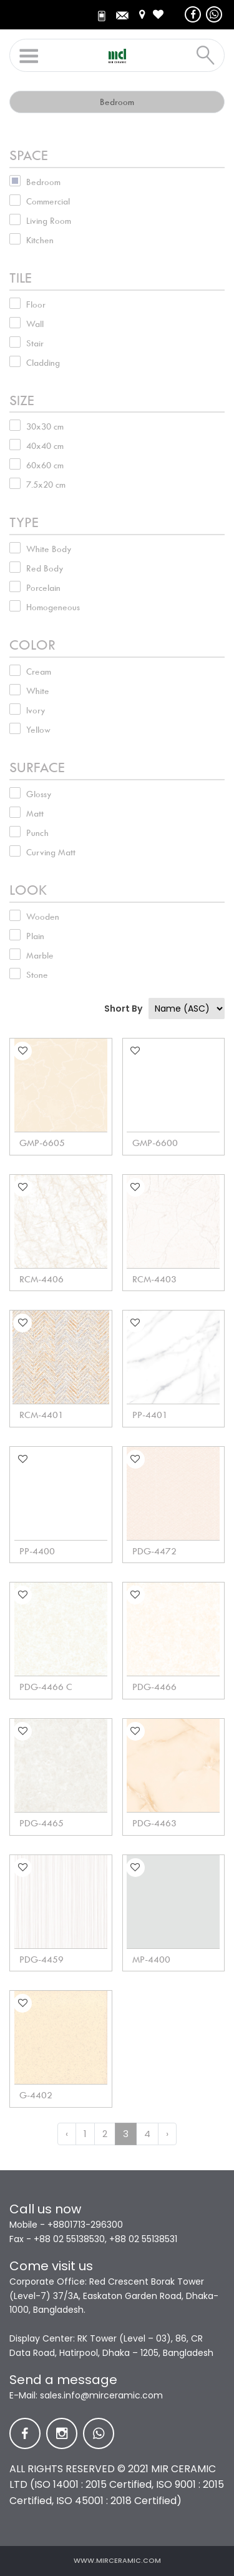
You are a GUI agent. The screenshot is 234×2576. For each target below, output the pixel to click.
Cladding (43, 363)
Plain (35, 936)
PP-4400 (37, 1551)
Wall (35, 324)
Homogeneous (53, 607)
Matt (35, 813)
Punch (37, 833)
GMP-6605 (42, 1143)
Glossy (39, 794)
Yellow (38, 730)
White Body (49, 549)
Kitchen (40, 240)
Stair (35, 343)
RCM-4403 (154, 1279)
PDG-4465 (41, 1823)
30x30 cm (45, 426)
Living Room (48, 221)
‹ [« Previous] (67, 2133)
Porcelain (43, 588)
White (37, 691)
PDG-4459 (41, 1959)
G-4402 (35, 2095)
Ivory (36, 710)
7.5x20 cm (46, 485)
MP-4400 (151, 1959)
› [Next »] (167, 2133)
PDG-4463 (154, 1823)
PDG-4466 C (45, 1687)
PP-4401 (150, 1415)
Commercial (48, 201)
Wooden (42, 917)
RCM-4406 (41, 1279)
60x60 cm (45, 465)
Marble (40, 955)
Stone (37, 975)
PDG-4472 (154, 1551)
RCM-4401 (41, 1415)
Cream (38, 672)
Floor (36, 304)
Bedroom (43, 182)
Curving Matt (51, 852)
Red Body (45, 568)
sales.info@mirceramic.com (101, 2395)
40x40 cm (45, 446)
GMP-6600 (155, 1143)
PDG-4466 (154, 1687)
